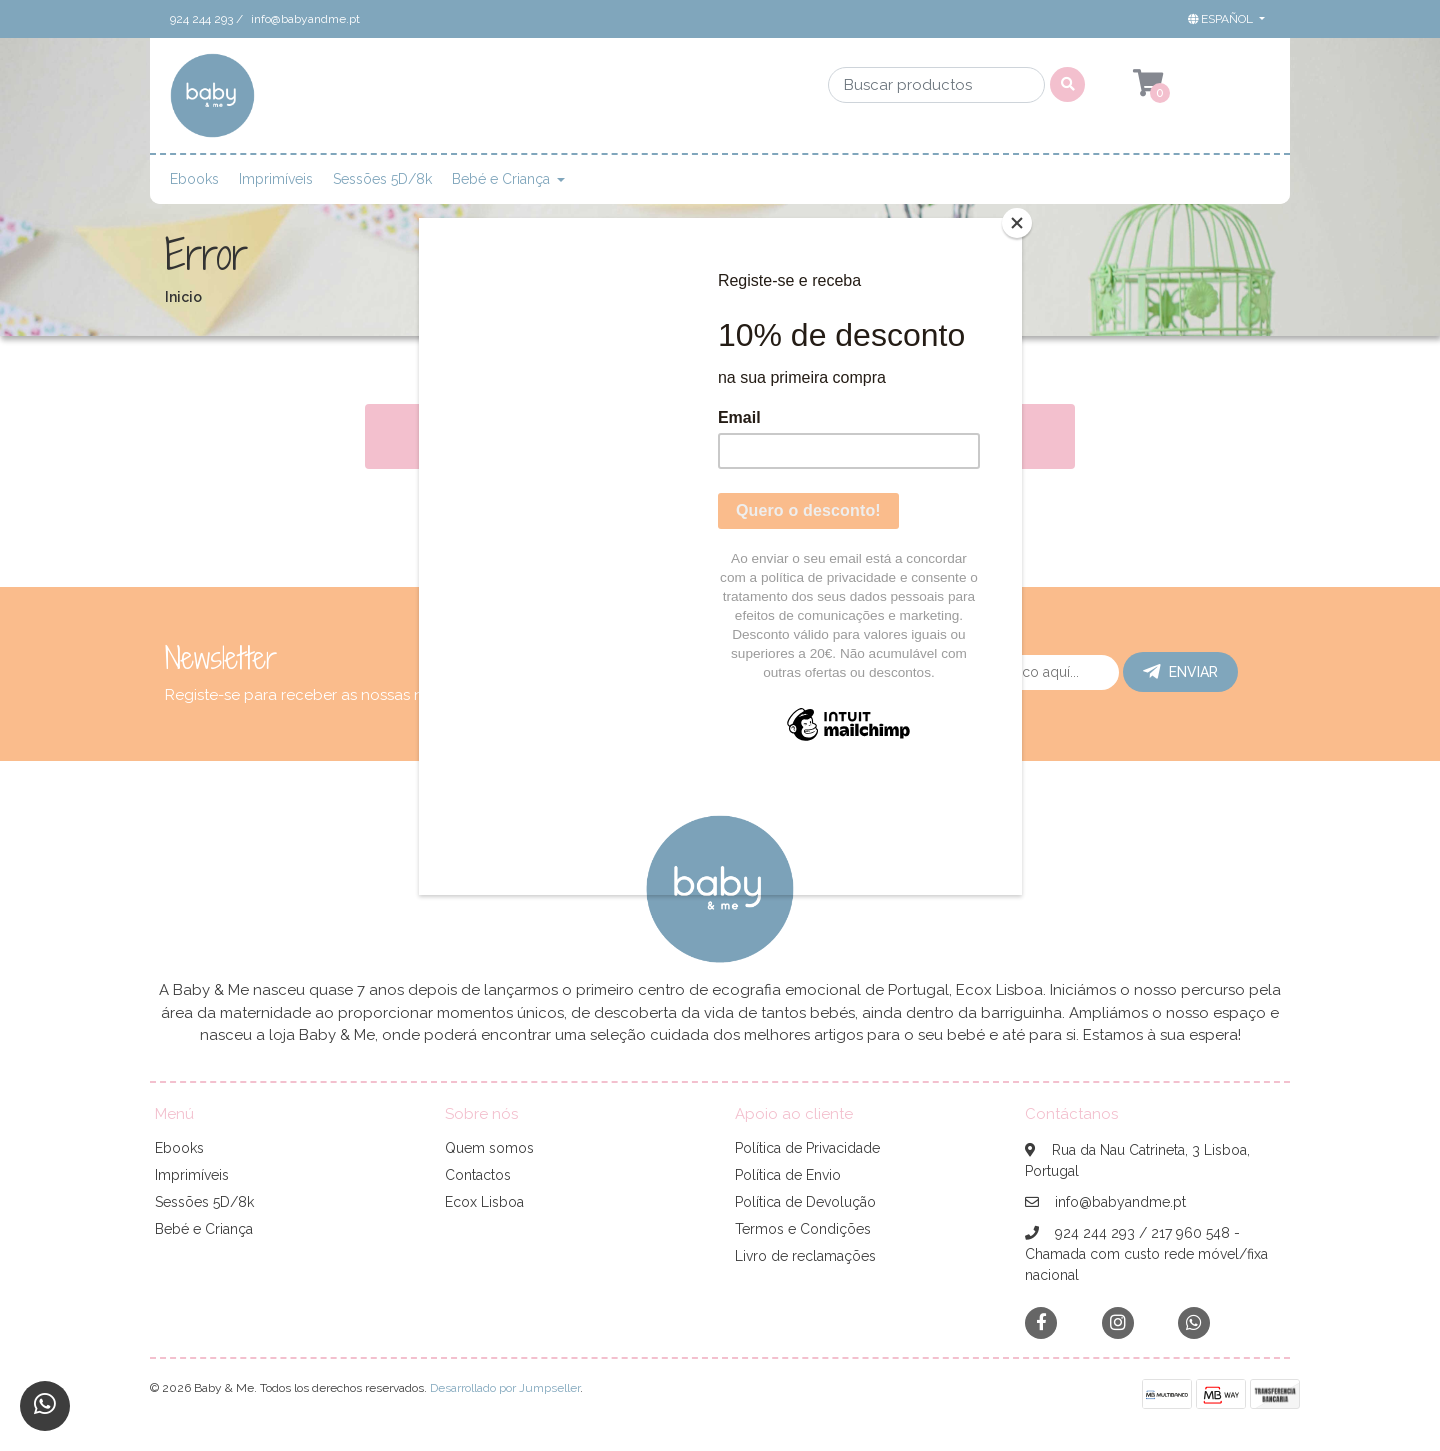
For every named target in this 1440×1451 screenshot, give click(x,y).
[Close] (1017, 223)
